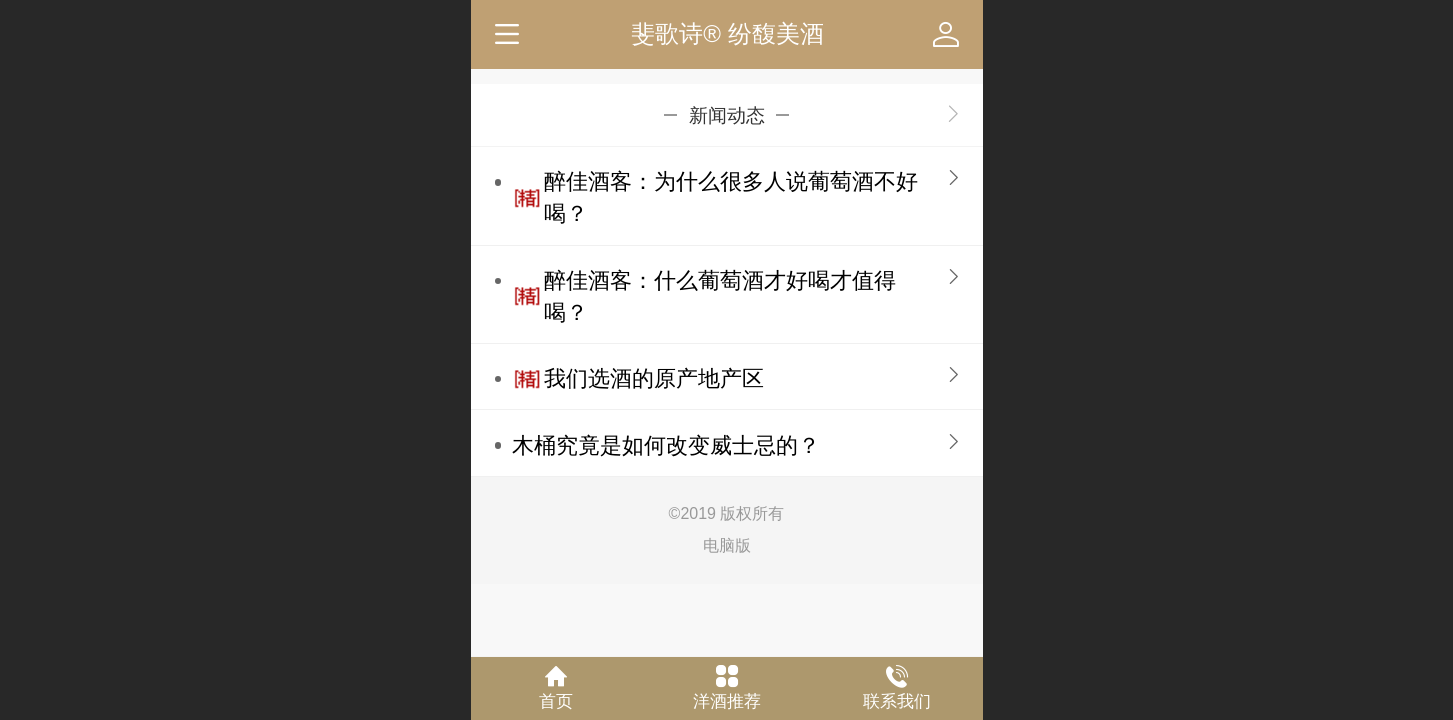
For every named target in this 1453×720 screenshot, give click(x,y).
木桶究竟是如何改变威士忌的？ (666, 445)
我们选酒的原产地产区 (654, 378)
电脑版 (727, 545)
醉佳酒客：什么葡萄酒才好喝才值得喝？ (720, 296)
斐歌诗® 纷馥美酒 (727, 33)
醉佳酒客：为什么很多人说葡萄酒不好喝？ (731, 197)
